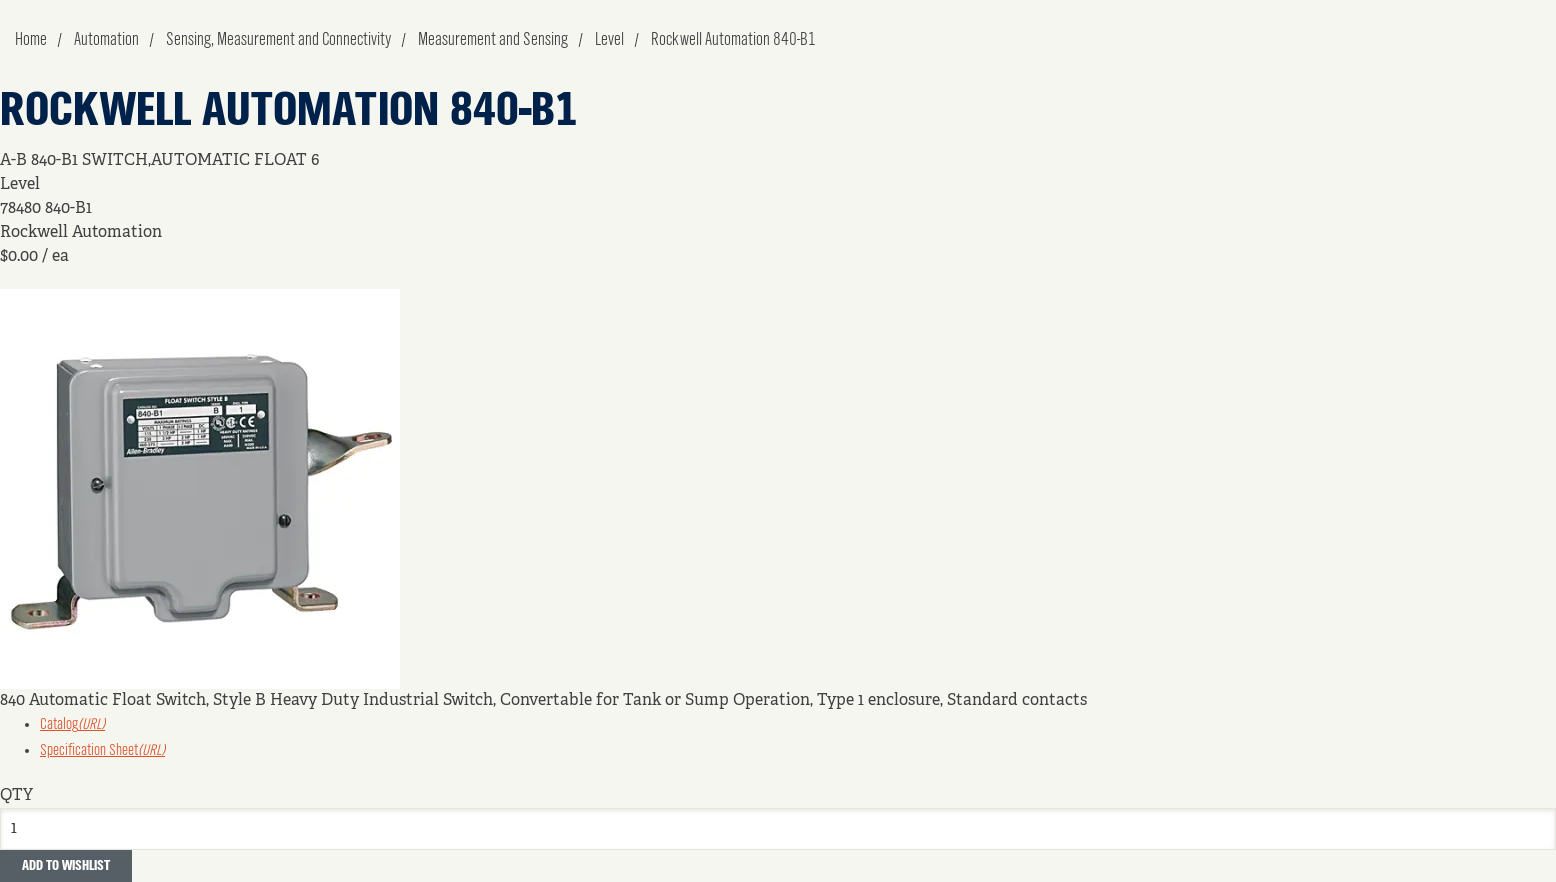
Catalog (72, 725)
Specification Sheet (102, 751)
